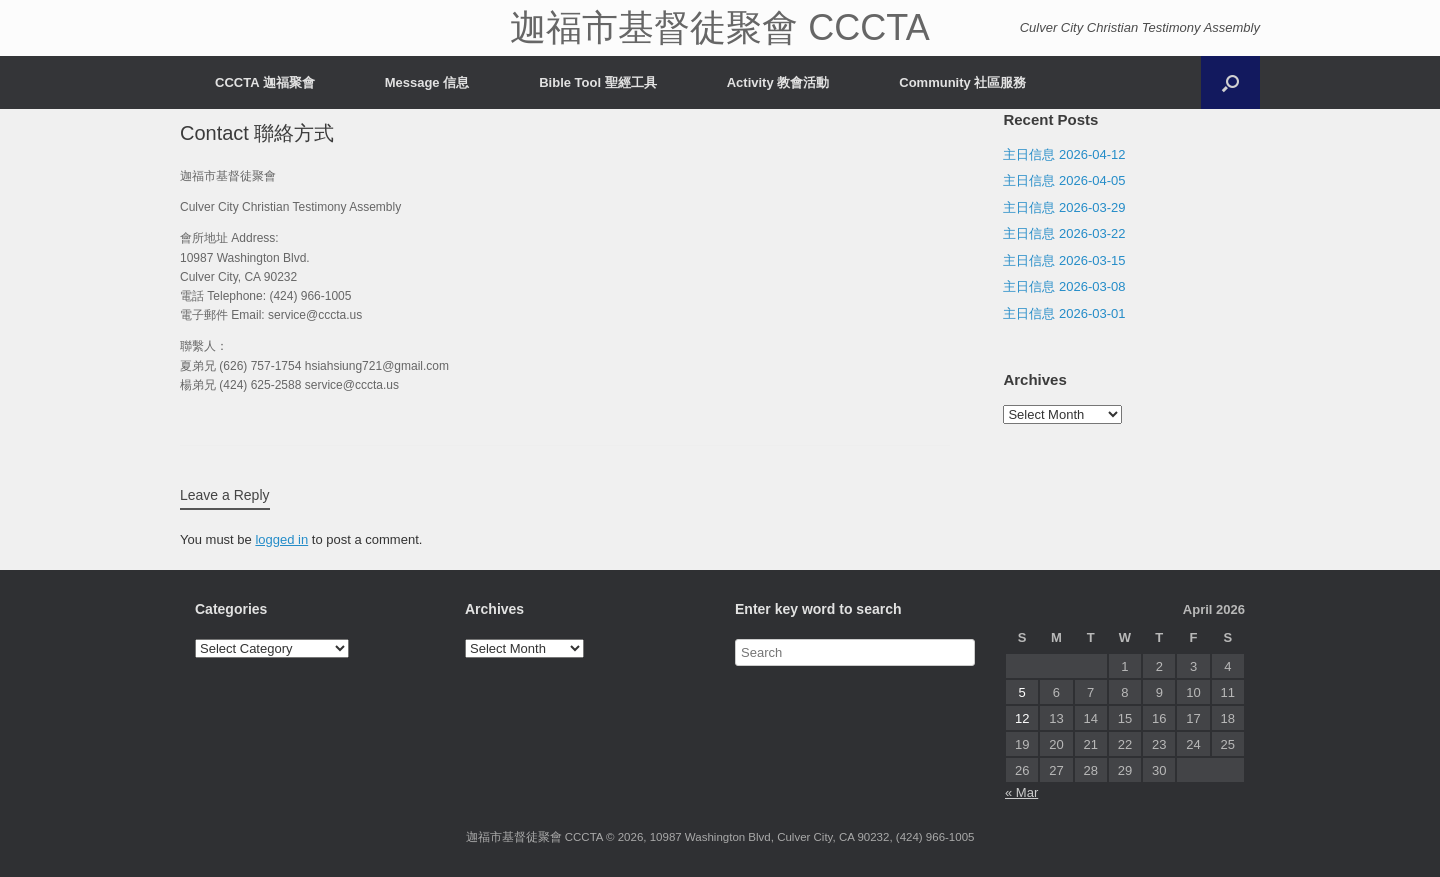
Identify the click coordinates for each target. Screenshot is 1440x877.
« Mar (1021, 792)
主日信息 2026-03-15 (1064, 260)
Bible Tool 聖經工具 (597, 82)
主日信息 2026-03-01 (1064, 313)
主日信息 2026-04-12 (1064, 154)
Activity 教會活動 (778, 82)
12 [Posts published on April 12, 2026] (1022, 718)
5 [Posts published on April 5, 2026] (1022, 692)
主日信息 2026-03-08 (1064, 286)
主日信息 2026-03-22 (1064, 233)
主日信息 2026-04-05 (1064, 180)
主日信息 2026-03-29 (1064, 207)
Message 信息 (427, 82)
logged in (281, 539)
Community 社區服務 (962, 82)
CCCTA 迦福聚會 (265, 82)
